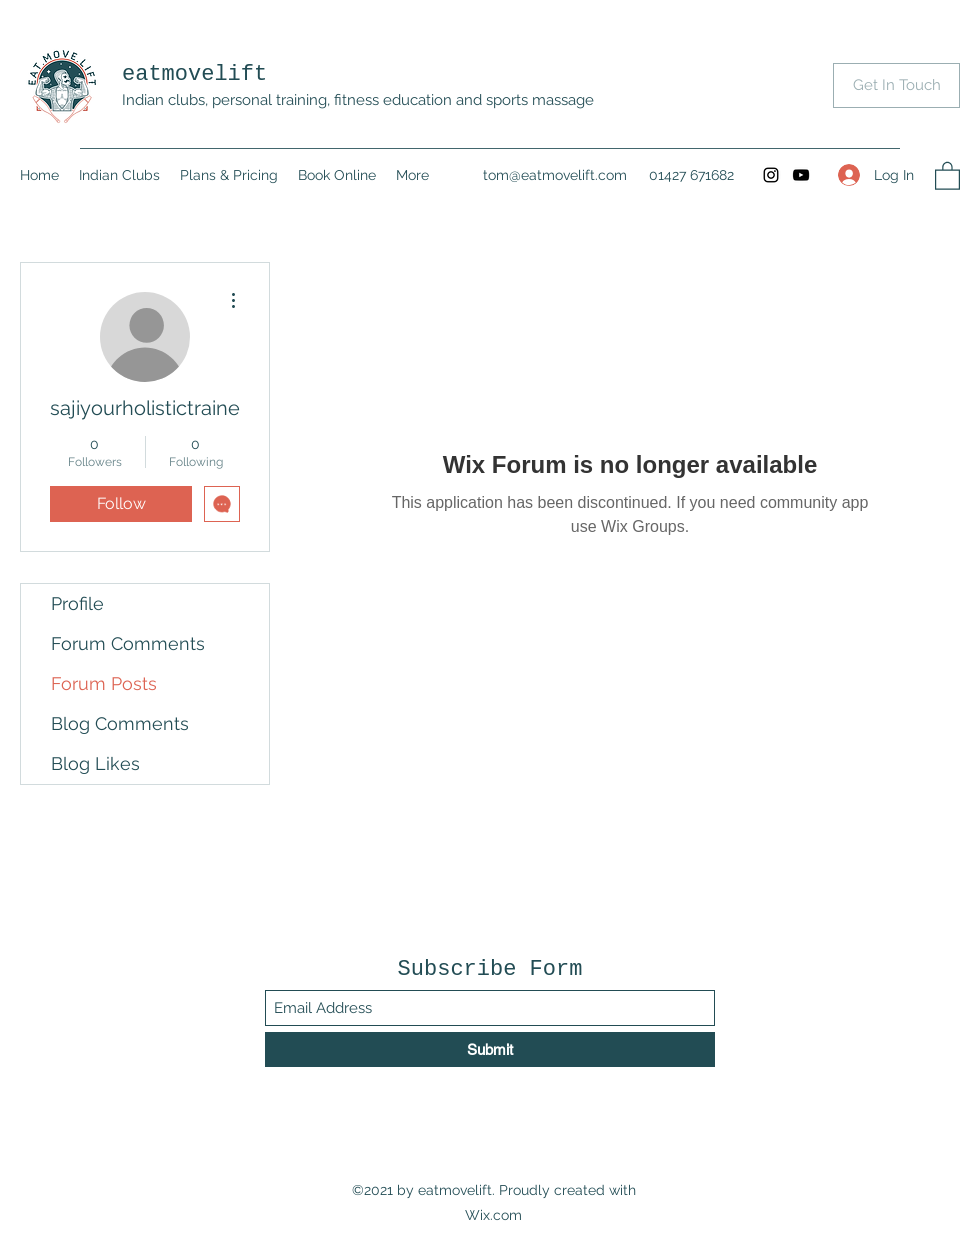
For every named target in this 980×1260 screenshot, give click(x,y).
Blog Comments (120, 723)
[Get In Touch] (896, 85)
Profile (77, 603)
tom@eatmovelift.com (555, 175)
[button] (947, 175)
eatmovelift (194, 74)
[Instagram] (771, 175)
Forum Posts (104, 683)
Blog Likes (95, 763)
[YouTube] (801, 175)
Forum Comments (128, 643)
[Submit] (490, 1049)
